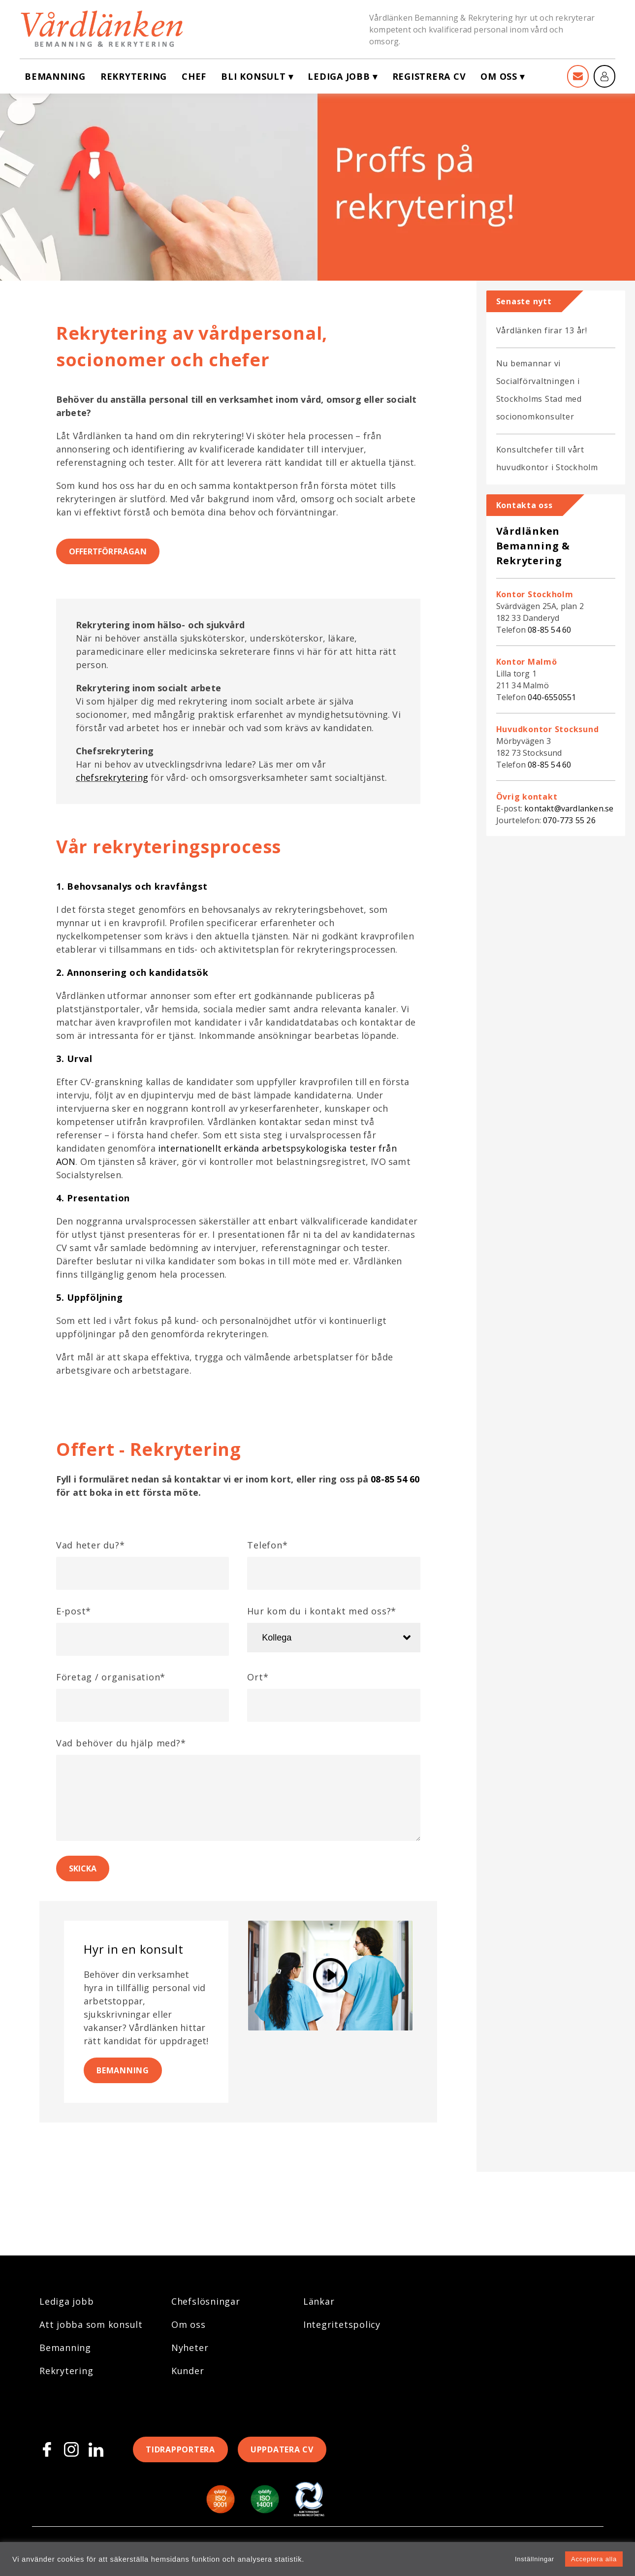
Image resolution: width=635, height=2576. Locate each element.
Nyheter (189, 2347)
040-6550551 (552, 697)
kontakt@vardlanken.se (568, 808)
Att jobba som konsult (91, 2324)
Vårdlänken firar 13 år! (541, 330)
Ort (257, 1677)
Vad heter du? (90, 1545)
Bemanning (55, 76)
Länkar (319, 2301)
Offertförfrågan (108, 551)
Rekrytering (133, 76)
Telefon (267, 1545)
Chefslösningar (205, 2301)
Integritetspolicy (342, 2324)
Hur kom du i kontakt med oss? (321, 1611)
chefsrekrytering (112, 777)
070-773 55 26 (569, 820)
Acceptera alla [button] (594, 2559)
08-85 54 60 (395, 1479)
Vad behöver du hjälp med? (121, 1743)
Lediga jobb (339, 76)
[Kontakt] (578, 76)
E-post (73, 1611)
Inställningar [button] (534, 2559)
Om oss (498, 76)
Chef (194, 76)
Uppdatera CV (282, 2449)
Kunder (187, 2371)
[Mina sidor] (604, 76)
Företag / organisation (111, 1677)
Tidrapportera (180, 2449)
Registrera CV (429, 76)
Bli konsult (253, 76)
